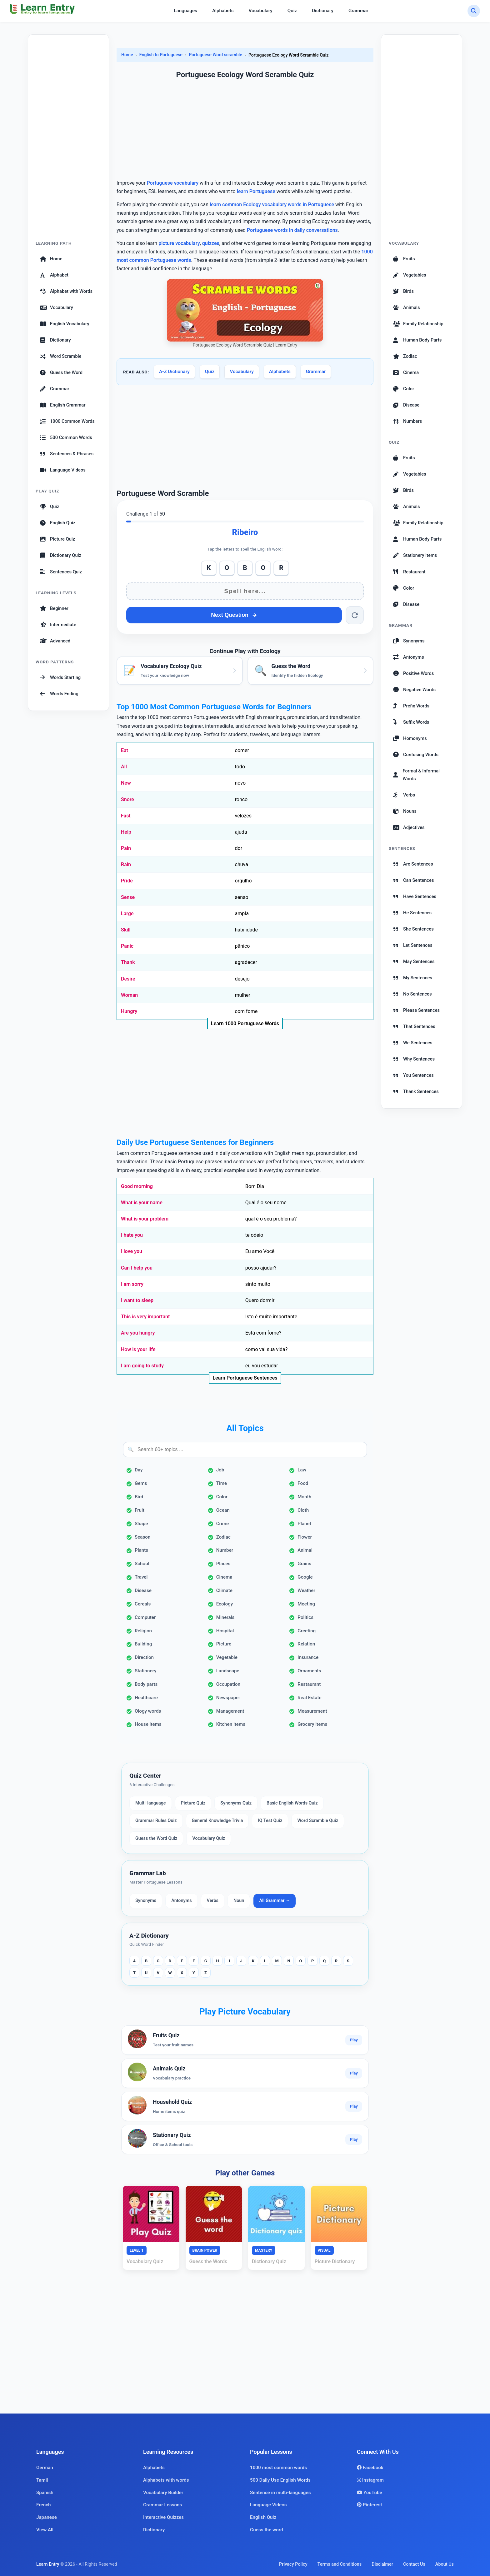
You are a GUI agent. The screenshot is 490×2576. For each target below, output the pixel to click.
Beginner (54, 608)
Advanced (55, 641)
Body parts (146, 1684)
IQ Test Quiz (270, 1820)
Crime (222, 1523)
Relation (306, 1644)
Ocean (223, 1510)
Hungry (129, 1011)
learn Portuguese (256, 191)
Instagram (370, 2480)
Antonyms (181, 1900)
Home (51, 259)
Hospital (225, 1631)
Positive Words (413, 673)
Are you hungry (138, 1333)
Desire (128, 979)
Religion (143, 1631)
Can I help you (136, 1268)
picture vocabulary (179, 243)
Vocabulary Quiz (208, 1838)
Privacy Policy (293, 2564)
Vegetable (227, 1657)
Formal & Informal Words (416, 774)
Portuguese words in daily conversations (292, 230)
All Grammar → (274, 1900)
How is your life (138, 1349)
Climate (224, 1590)
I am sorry (132, 1284)
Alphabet (54, 275)
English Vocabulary (64, 324)
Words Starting (60, 677)
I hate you (132, 1235)
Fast (126, 816)
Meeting (306, 1604)
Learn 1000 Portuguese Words (245, 1023)
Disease (143, 1590)
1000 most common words (278, 2467)
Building (143, 1644)
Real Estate (309, 1697)
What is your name (141, 1203)
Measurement (312, 1711)
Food (303, 1483)
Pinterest (369, 2505)
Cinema (224, 1577)
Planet (304, 1523)
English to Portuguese (160, 54)
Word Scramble (60, 356)
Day (138, 1470)
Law (302, 1470)
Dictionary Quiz (60, 555)
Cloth (303, 1510)
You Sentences (413, 1075)
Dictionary (322, 10)
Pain (126, 848)
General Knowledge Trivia (217, 1820)
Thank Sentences (416, 1091)
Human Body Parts (417, 340)
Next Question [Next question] (234, 615)
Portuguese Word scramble (215, 54)
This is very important (145, 1317)
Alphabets (223, 10)
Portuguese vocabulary (173, 183)
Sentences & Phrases (66, 454)
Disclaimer (382, 2564)
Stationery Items (415, 555)
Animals (406, 307)
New (126, 783)
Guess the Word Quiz (156, 1838)
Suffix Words (411, 722)
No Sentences (412, 994)
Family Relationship (418, 324)
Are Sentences (413, 864)
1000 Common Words (67, 421)
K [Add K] (209, 568)
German (44, 2467)
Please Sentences (416, 1010)
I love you (131, 1251)
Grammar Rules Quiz (156, 1820)
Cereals (143, 1604)
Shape (141, 1523)
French (43, 2505)
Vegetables (409, 275)
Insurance (308, 1657)
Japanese (46, 2517)
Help (126, 832)
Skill (126, 930)
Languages (185, 10)
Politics (305, 1617)
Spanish (44, 2492)
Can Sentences (413, 880)
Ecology (224, 1604)
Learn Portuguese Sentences (244, 1378)
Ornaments (309, 1671)
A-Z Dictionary (174, 371)
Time (221, 1483)
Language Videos (63, 470)
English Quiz (57, 523)
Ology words (148, 1711)
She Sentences (413, 929)
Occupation (228, 1684)
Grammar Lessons (162, 2505)
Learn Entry (47, 2564)
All (124, 767)
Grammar (358, 10)
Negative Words (414, 689)
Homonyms (410, 738)
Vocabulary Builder (163, 2492)
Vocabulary (260, 10)
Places (223, 1563)
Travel (141, 1577)
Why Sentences (414, 1059)
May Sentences (414, 961)
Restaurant (309, 1684)
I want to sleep (137, 1300)
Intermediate (58, 624)
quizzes (210, 243)
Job (220, 1470)
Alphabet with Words (66, 291)
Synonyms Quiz (236, 1803)
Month (304, 1497)
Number (224, 1550)
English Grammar (62, 405)
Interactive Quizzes (163, 2517)
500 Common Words (66, 437)
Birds (403, 291)
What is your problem (144, 1219)
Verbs (212, 1900)
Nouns (405, 811)
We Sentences (412, 1043)
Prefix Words (411, 706)
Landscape (227, 1671)
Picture (223, 1644)
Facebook (370, 2467)
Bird (139, 1497)
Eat (124, 750)
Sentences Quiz (61, 572)
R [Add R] (281, 568)
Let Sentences (412, 945)
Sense (128, 897)
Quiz (292, 10)
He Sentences (412, 913)
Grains (304, 1563)
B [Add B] (245, 568)
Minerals (225, 1617)
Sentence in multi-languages (280, 2492)
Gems (141, 1483)
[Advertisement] (68, 141)
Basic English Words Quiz (292, 1803)
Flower (305, 1537)
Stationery (146, 1671)
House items (148, 1724)
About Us (444, 2564)
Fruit (139, 1510)
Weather (306, 1590)
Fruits (404, 259)
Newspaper (228, 1697)
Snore (127, 799)
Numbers (407, 421)
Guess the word (266, 2530)
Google (305, 1577)
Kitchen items (230, 1724)
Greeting (307, 1631)
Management (230, 1711)
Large (127, 913)
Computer (145, 1617)
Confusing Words (415, 754)
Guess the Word (61, 372)
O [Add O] (227, 568)
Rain (126, 864)
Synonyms (145, 1900)
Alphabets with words (166, 2480)
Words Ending (59, 693)
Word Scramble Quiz (317, 1820)
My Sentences (412, 978)
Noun (238, 1900)
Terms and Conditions (340, 2564)
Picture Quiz (57, 539)
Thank (128, 962)
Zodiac (223, 1537)
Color (222, 1497)
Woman (129, 995)
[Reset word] (355, 615)
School (142, 1563)
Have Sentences (414, 896)
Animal (305, 1550)
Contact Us (414, 2564)
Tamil (42, 2480)
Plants (141, 1550)
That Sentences (414, 1026)
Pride (127, 881)
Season (142, 1537)
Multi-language (150, 1803)
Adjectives (409, 827)
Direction (144, 1657)
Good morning (137, 1186)
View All (44, 2530)
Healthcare (146, 1697)
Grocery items (312, 1724)
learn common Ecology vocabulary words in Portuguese (272, 204)
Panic (127, 946)
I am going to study (142, 1366)
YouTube (369, 2492)
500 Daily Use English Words (280, 2480)
